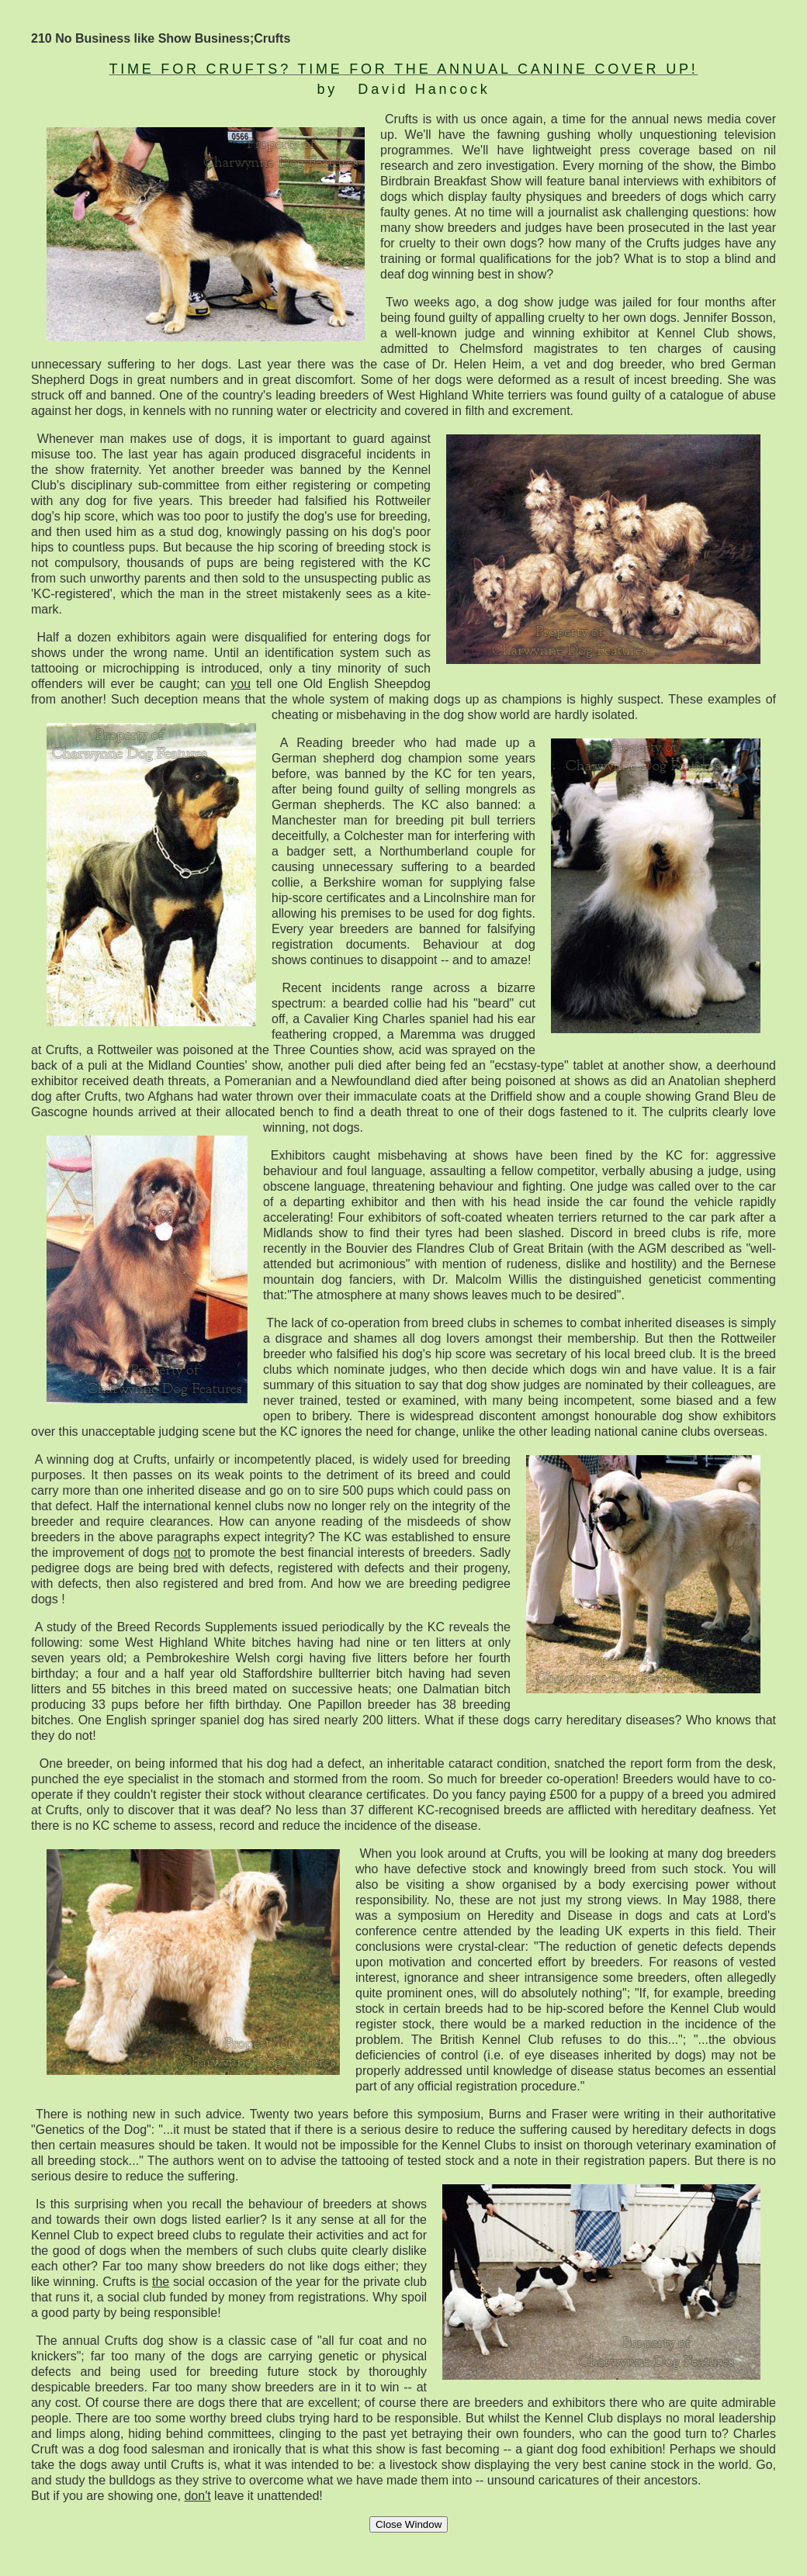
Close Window (409, 2524)
